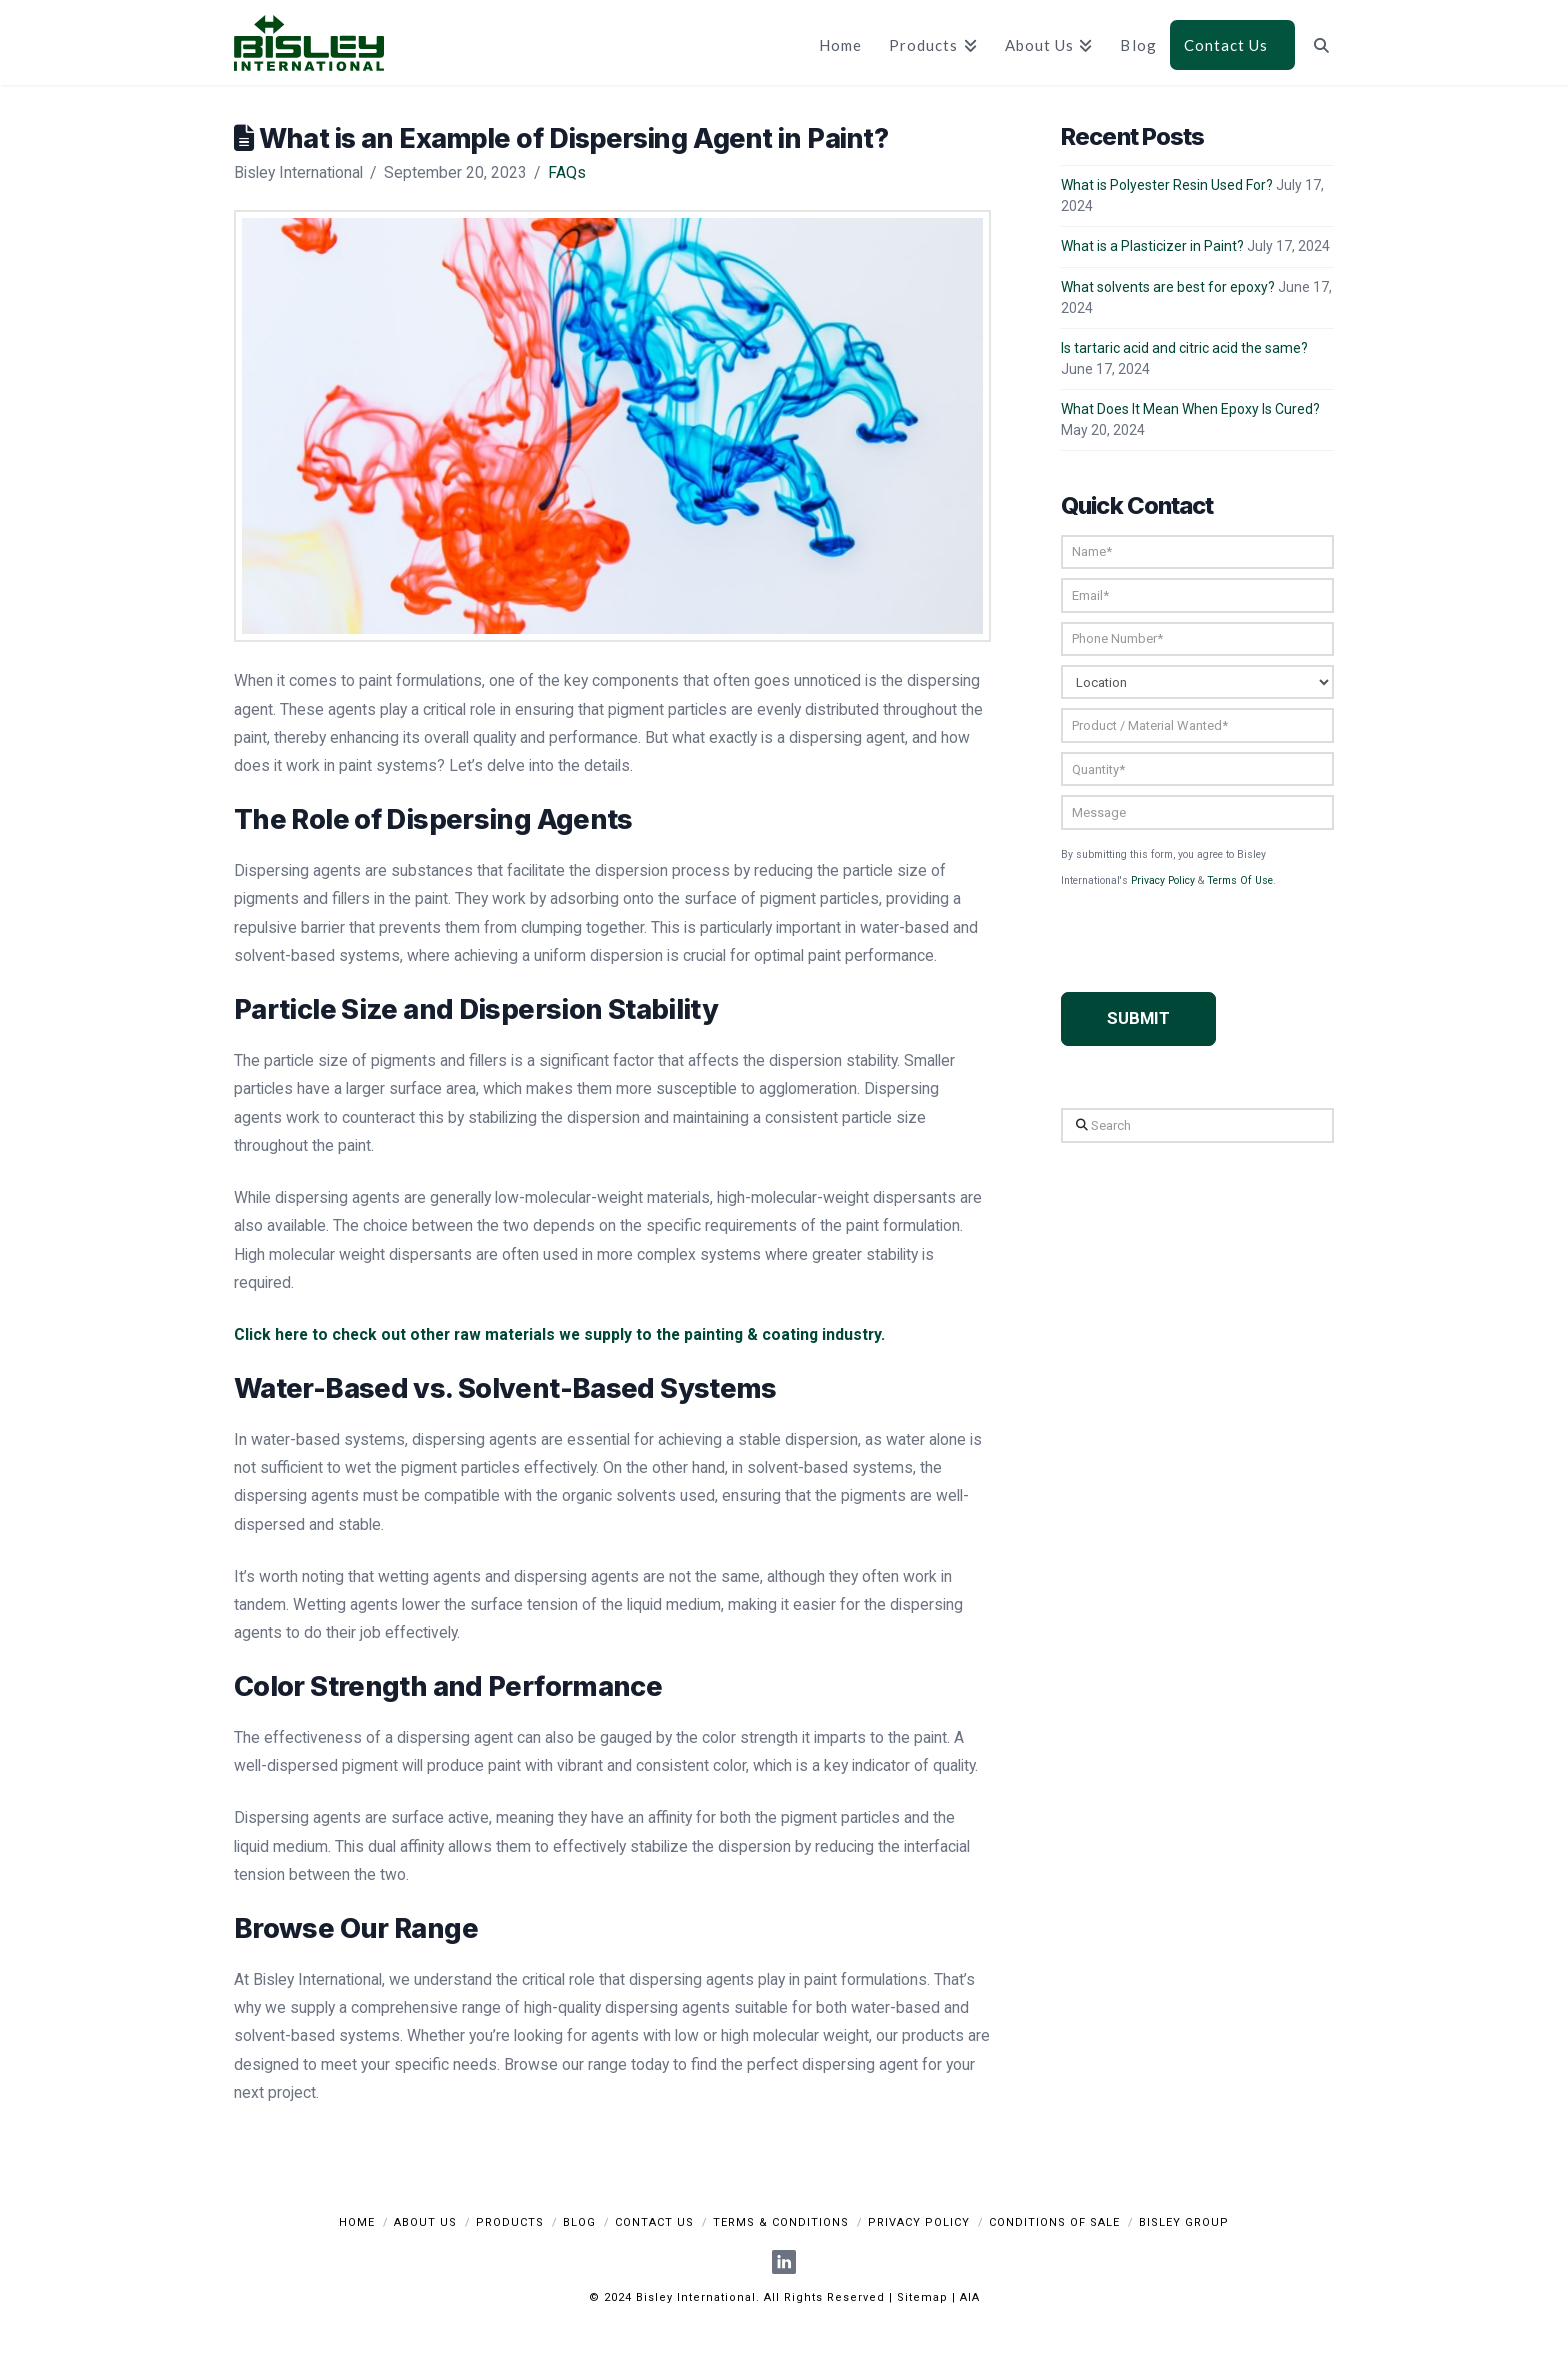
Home (357, 2222)
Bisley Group (1184, 2222)
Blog (579, 2222)
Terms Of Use (1240, 880)
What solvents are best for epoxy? (1168, 287)
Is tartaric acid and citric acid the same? (1184, 348)
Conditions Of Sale (1054, 2222)
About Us (425, 2222)
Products (510, 2222)
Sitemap (922, 2297)
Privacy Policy (1163, 880)
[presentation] (1213, 928)
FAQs (567, 172)
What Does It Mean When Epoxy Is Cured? (1190, 409)
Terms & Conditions (781, 2222)
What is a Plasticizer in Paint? (1152, 246)
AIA (970, 2297)
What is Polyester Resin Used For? (1167, 185)
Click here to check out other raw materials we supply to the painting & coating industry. (559, 1334)
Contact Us (654, 2222)
